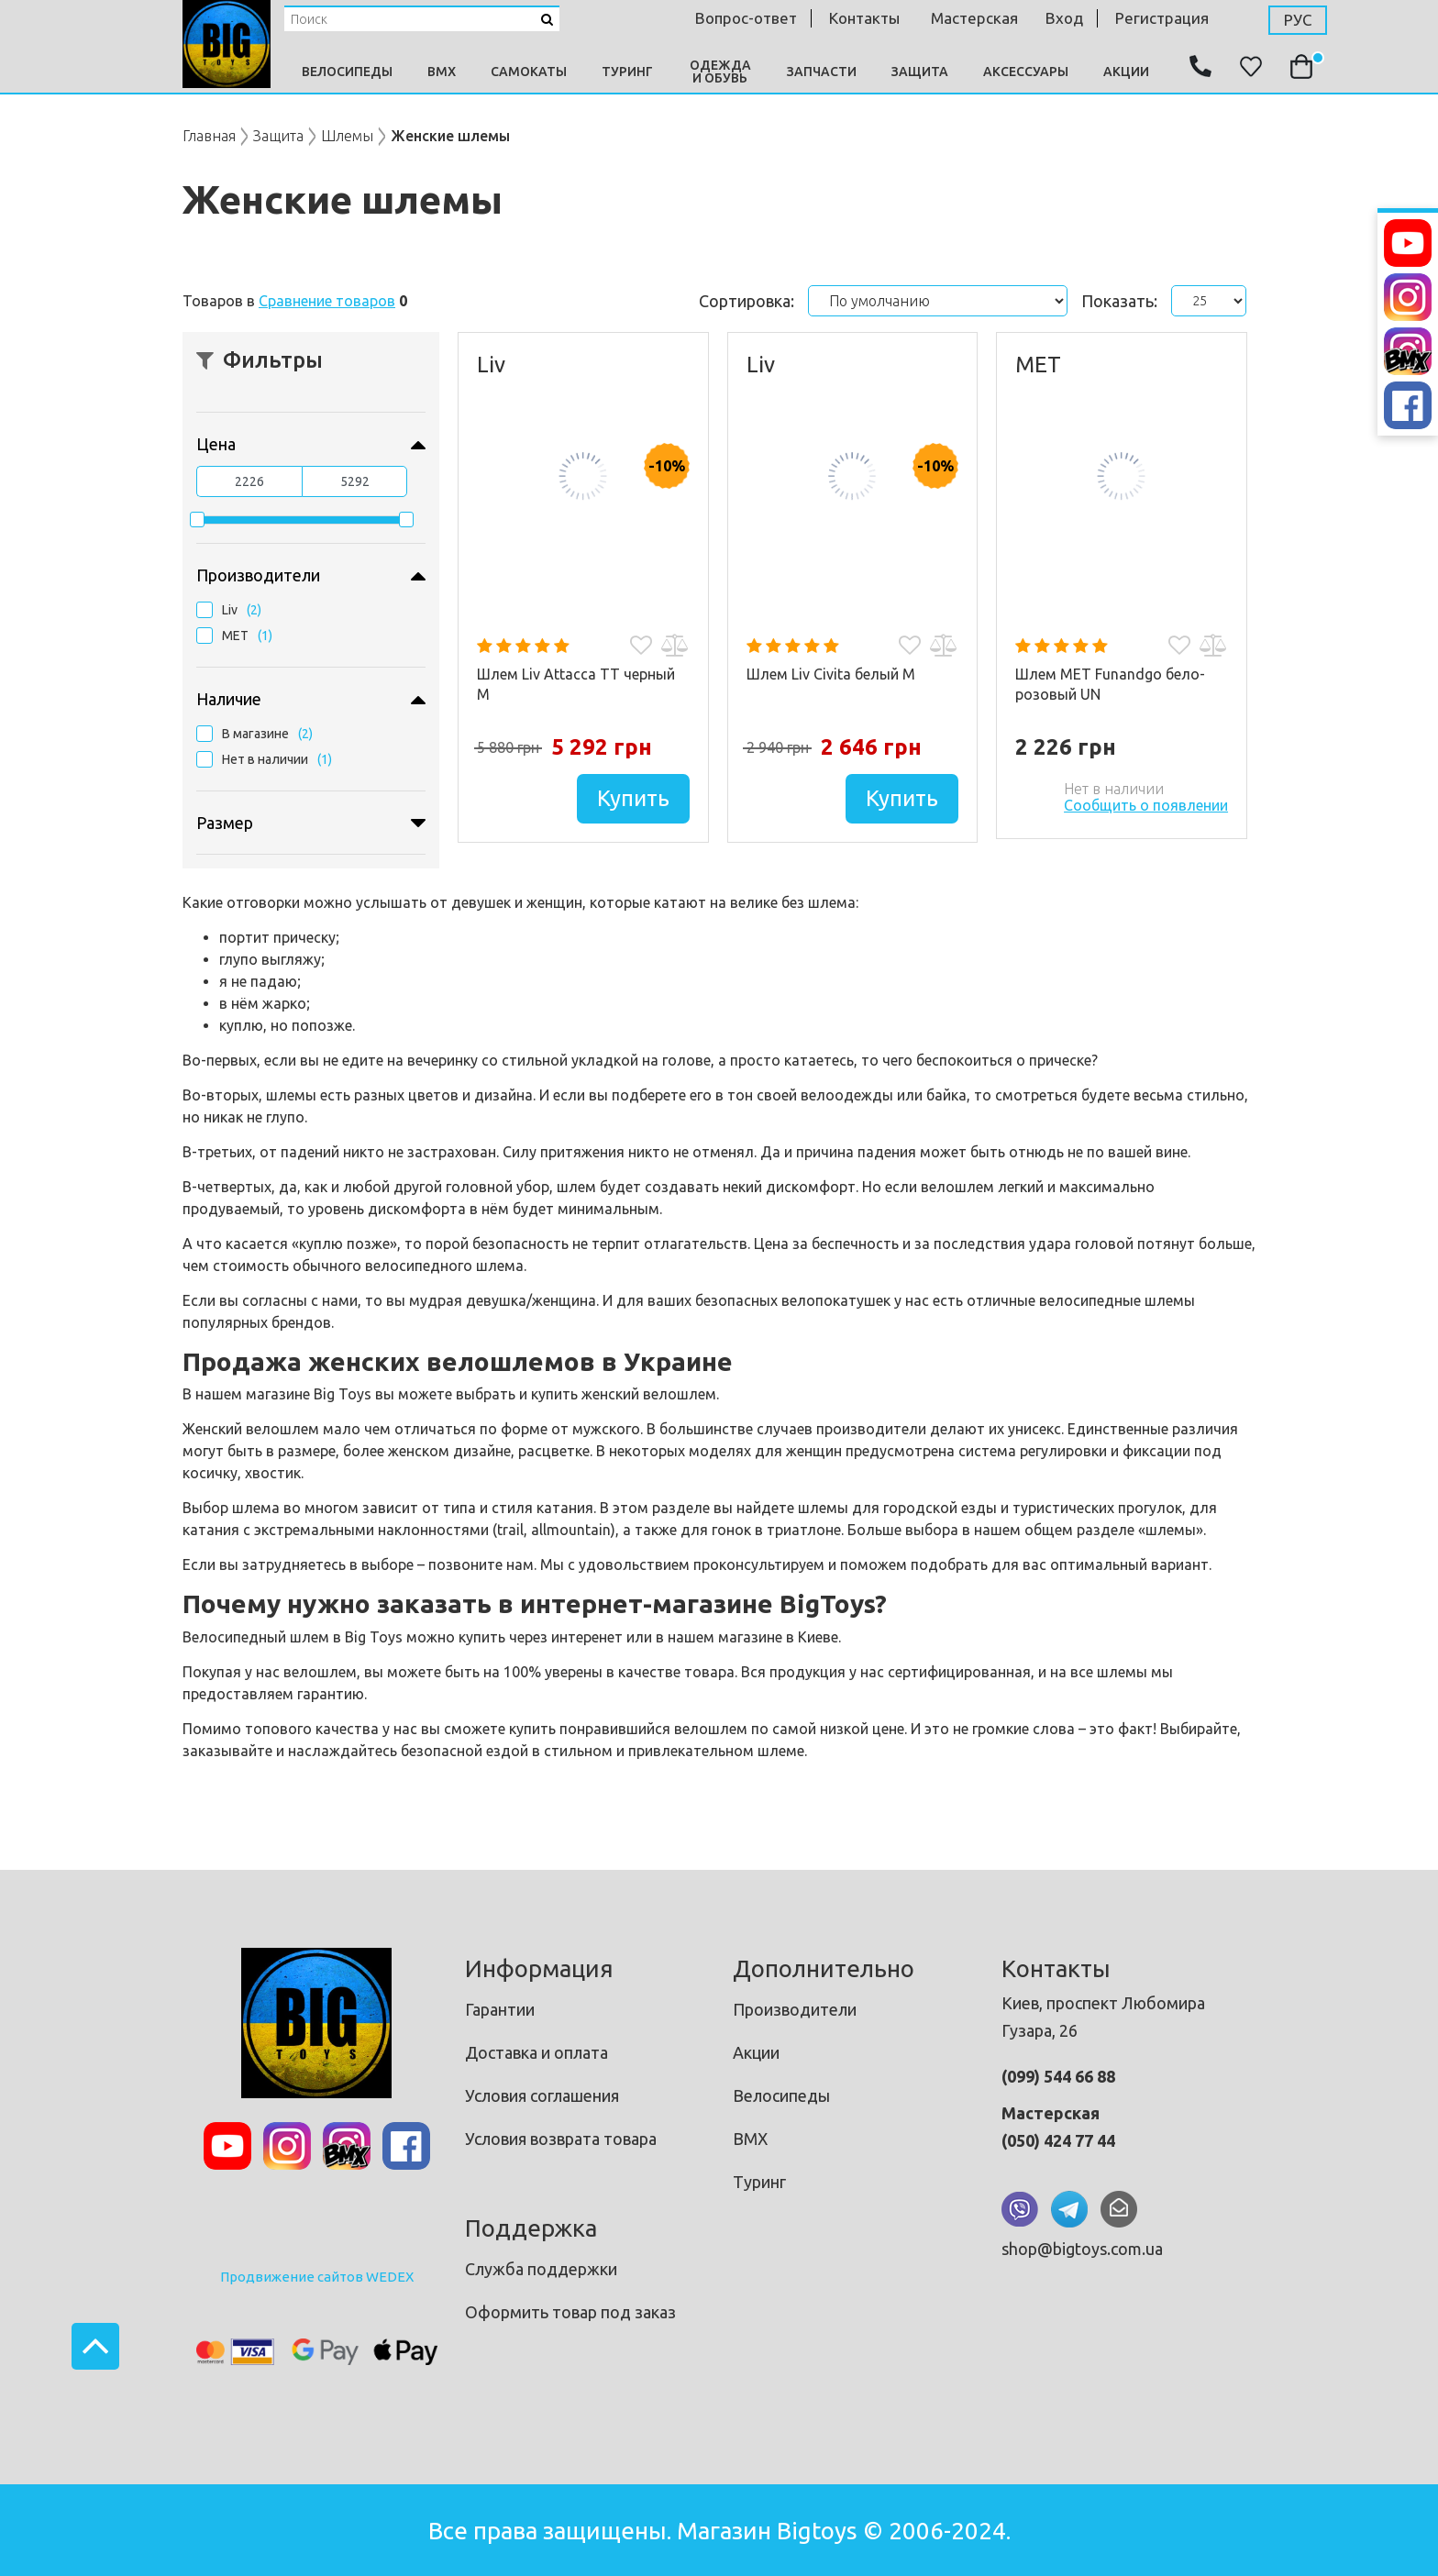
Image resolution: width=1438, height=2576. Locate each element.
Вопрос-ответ (746, 18)
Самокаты (529, 71)
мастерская (974, 18)
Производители (795, 2009)
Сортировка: (746, 301)
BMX (441, 71)
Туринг (627, 71)
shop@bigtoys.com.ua (1082, 2248)
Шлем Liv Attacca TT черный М (576, 684)
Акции (1126, 71)
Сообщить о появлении (1146, 805)
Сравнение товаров (327, 301)
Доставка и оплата (536, 2052)
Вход (1064, 18)
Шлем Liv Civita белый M (831, 674)
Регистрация (1162, 18)
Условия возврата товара (561, 2138)
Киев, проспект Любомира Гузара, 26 (1103, 2017)
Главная (209, 135)
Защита (919, 71)
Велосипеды (347, 71)
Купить (633, 798)
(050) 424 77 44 (1058, 2140)
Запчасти (822, 71)
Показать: (1119, 301)
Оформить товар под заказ (570, 2312)
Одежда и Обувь (720, 71)
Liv (230, 610)
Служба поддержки (541, 2269)
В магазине (255, 733)
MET (235, 635)
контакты (864, 18)
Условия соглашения (542, 2095)
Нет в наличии (265, 759)
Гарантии (500, 2009)
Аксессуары (1025, 71)
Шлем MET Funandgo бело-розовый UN (1110, 684)
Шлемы (347, 135)
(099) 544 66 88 (1058, 2076)
